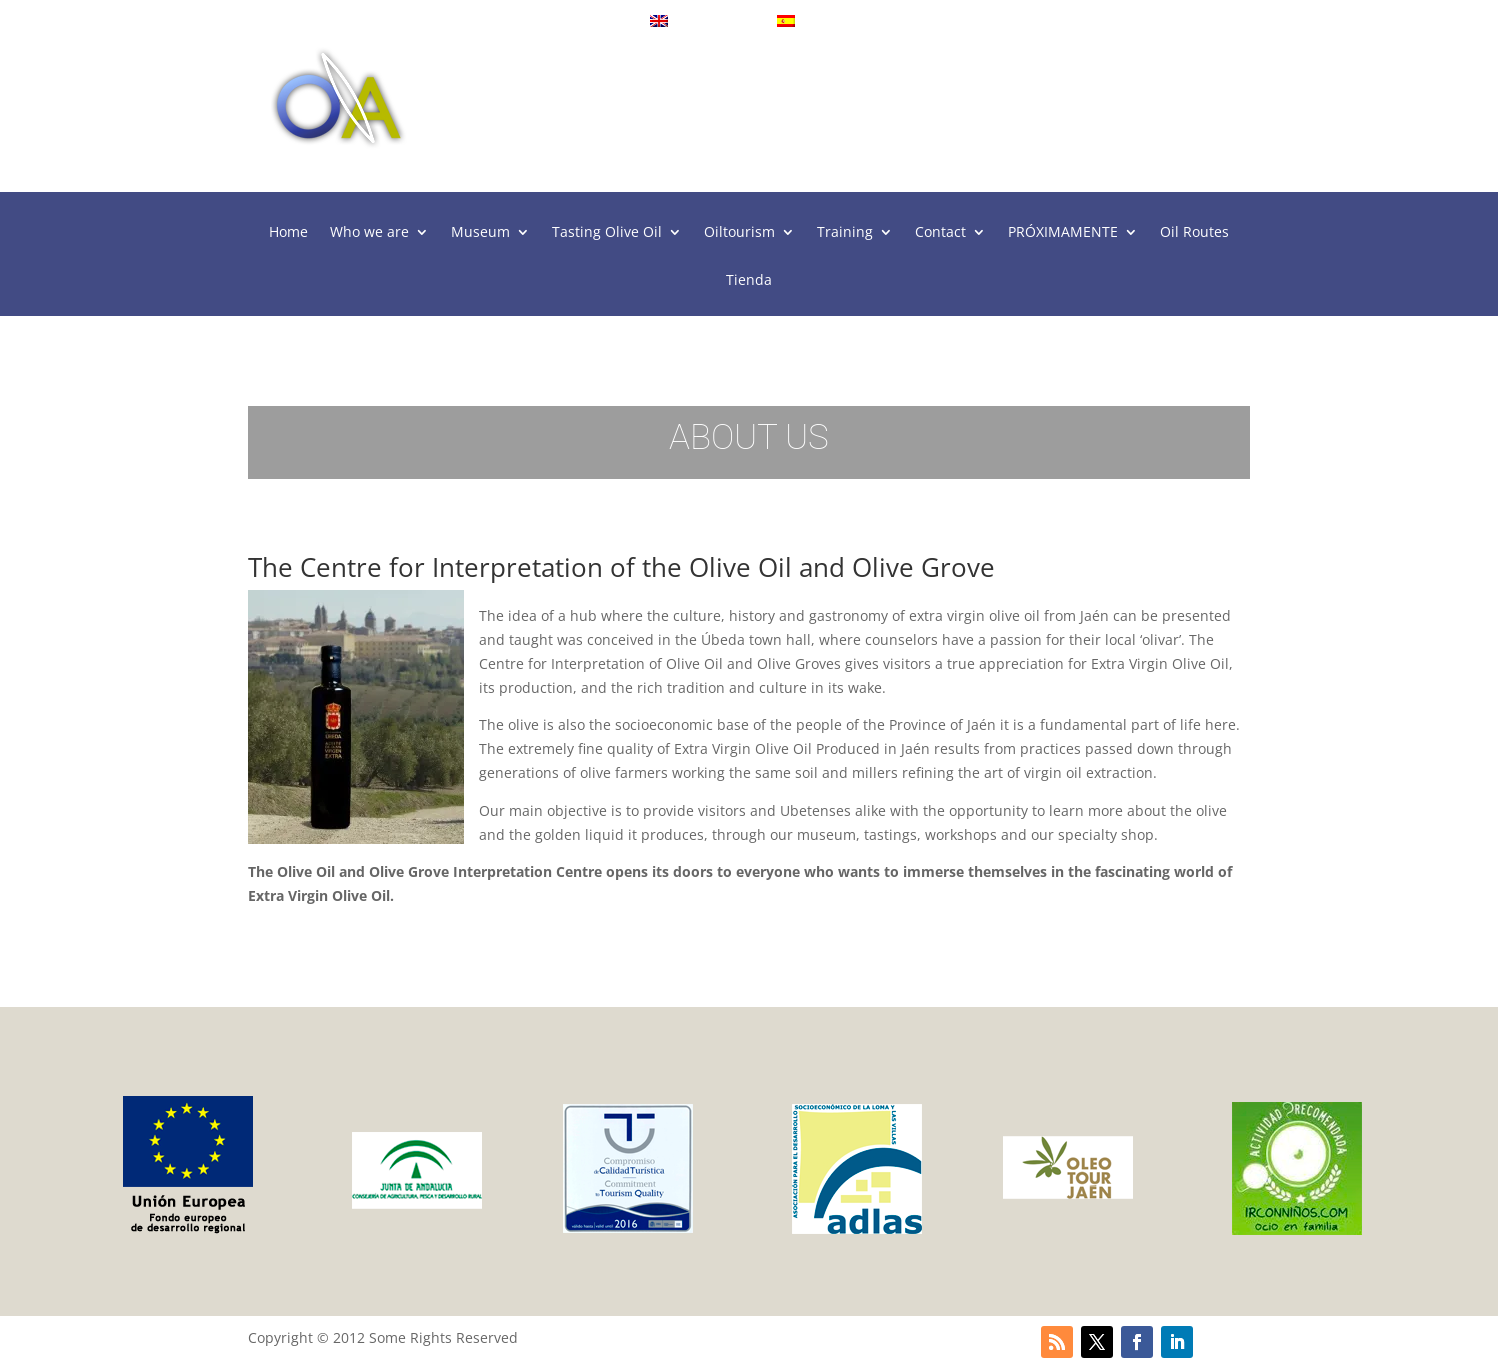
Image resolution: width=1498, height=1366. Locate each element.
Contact (940, 233)
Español (814, 21)
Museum (480, 233)
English (685, 21)
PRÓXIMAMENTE (1063, 233)
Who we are (369, 233)
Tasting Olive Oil (607, 233)
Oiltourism (739, 233)
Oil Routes (1194, 233)
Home (288, 233)
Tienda (749, 281)
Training (845, 233)
